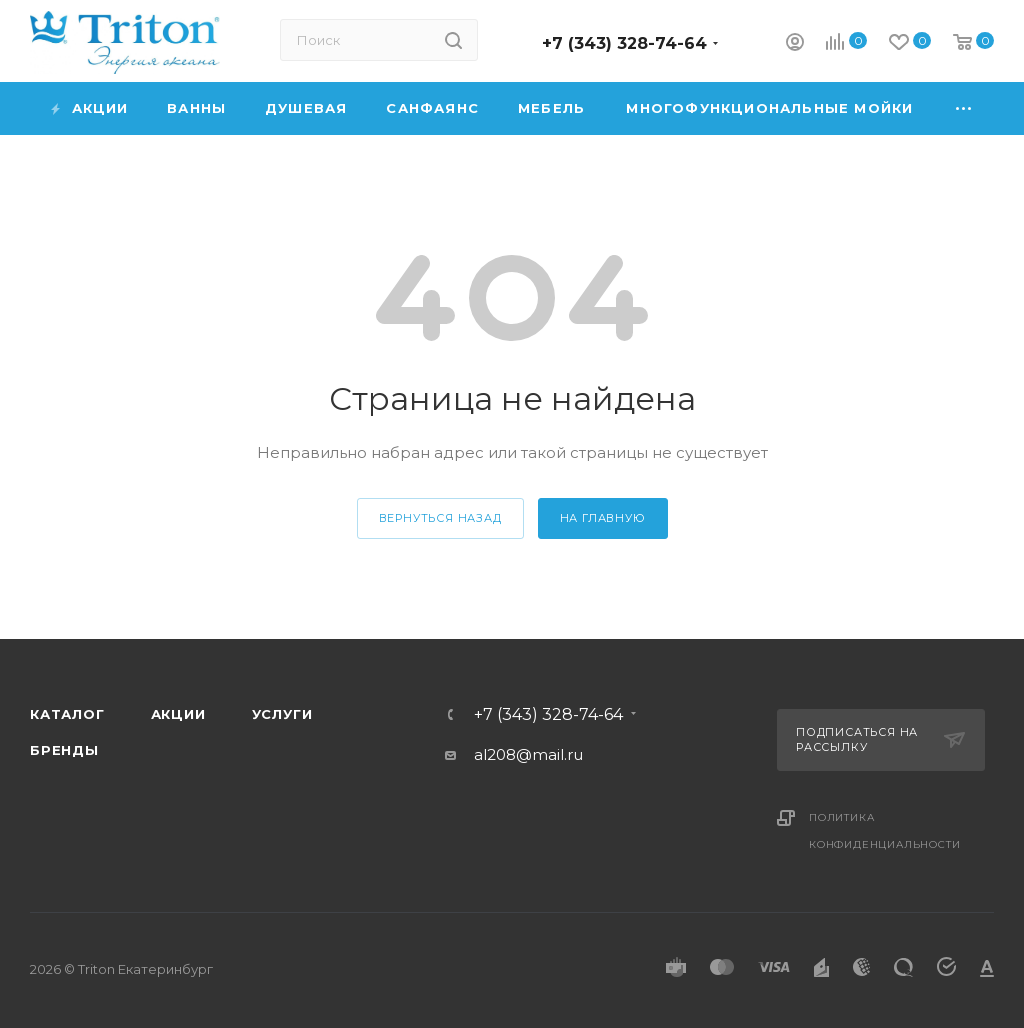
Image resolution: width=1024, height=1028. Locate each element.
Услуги (282, 714)
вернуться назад (440, 518)
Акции (178, 714)
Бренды (64, 750)
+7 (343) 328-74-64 (624, 43)
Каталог (67, 714)
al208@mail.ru (528, 754)
